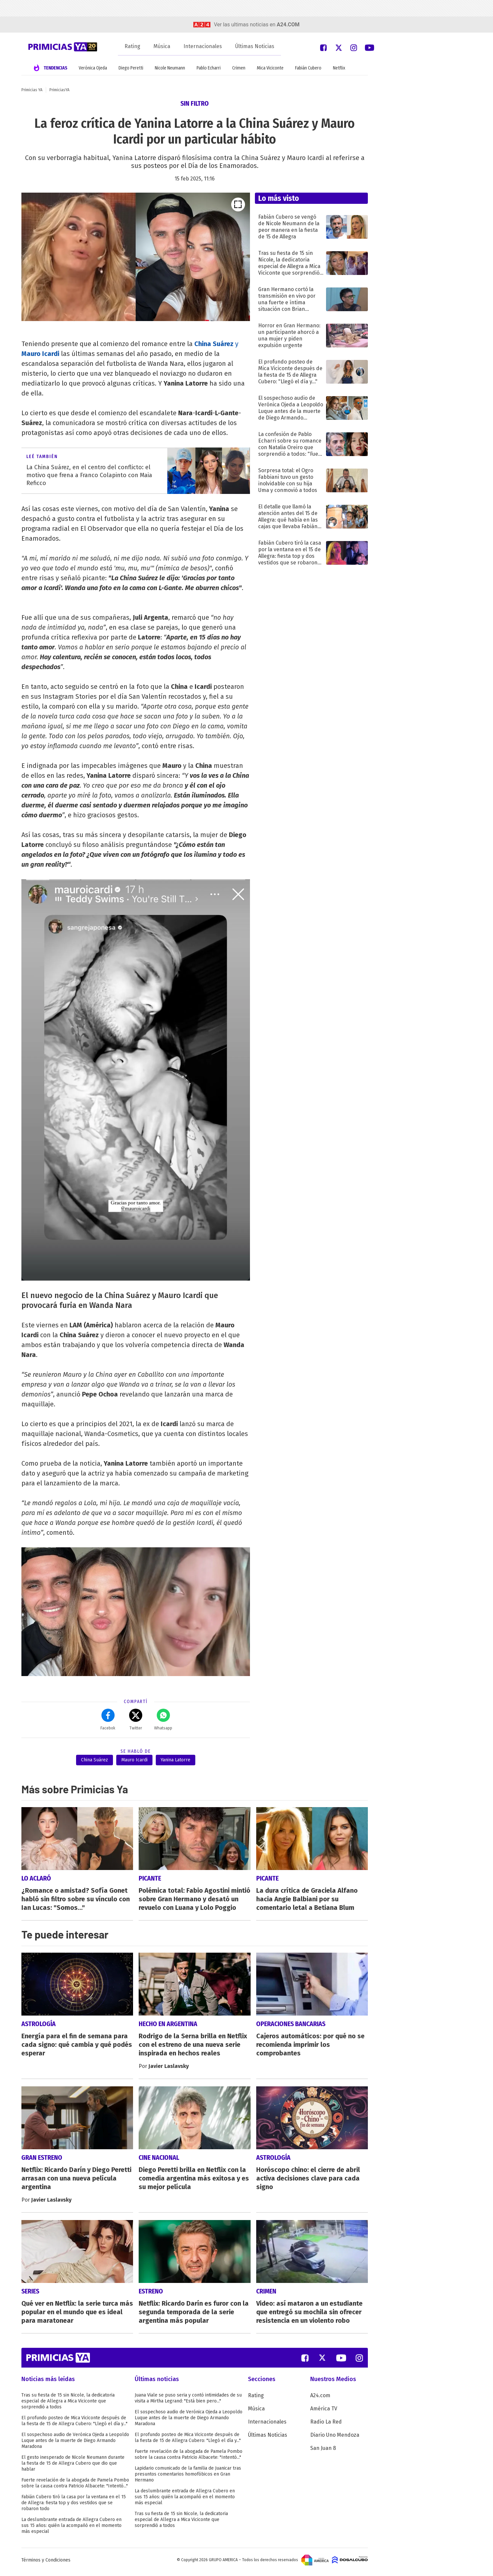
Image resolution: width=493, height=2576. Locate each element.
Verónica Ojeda (93, 68)
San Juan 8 (323, 2452)
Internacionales (202, 46)
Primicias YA (31, 90)
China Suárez (94, 1760)
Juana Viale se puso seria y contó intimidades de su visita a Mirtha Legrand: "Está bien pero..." (188, 2402)
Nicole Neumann (170, 68)
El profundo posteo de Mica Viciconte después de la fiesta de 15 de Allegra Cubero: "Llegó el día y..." (74, 2424)
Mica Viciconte (270, 68)
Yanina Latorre (175, 1760)
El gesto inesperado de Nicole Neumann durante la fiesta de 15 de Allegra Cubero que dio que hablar (72, 2467)
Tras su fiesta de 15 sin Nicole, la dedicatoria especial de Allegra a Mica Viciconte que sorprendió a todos (68, 2405)
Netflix (339, 68)
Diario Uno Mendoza (334, 2439)
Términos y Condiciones (45, 2564)
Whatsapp (163, 1719)
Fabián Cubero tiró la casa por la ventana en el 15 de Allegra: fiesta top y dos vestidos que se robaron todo (73, 2506)
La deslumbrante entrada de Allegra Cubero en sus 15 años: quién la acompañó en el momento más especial (71, 2529)
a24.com (288, 24)
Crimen (238, 68)
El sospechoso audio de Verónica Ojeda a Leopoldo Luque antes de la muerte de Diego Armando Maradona (75, 2444)
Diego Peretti (131, 68)
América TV (323, 2412)
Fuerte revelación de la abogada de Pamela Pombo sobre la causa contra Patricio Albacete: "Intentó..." (75, 2487)
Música (161, 46)
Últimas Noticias (254, 46)
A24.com (320, 2399)
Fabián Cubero (308, 68)
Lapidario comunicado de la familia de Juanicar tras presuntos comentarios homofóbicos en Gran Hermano (188, 2478)
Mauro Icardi (134, 1760)
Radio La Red (326, 2426)
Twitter (135, 1719)
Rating (132, 46)
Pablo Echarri (209, 68)
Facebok (107, 1719)
